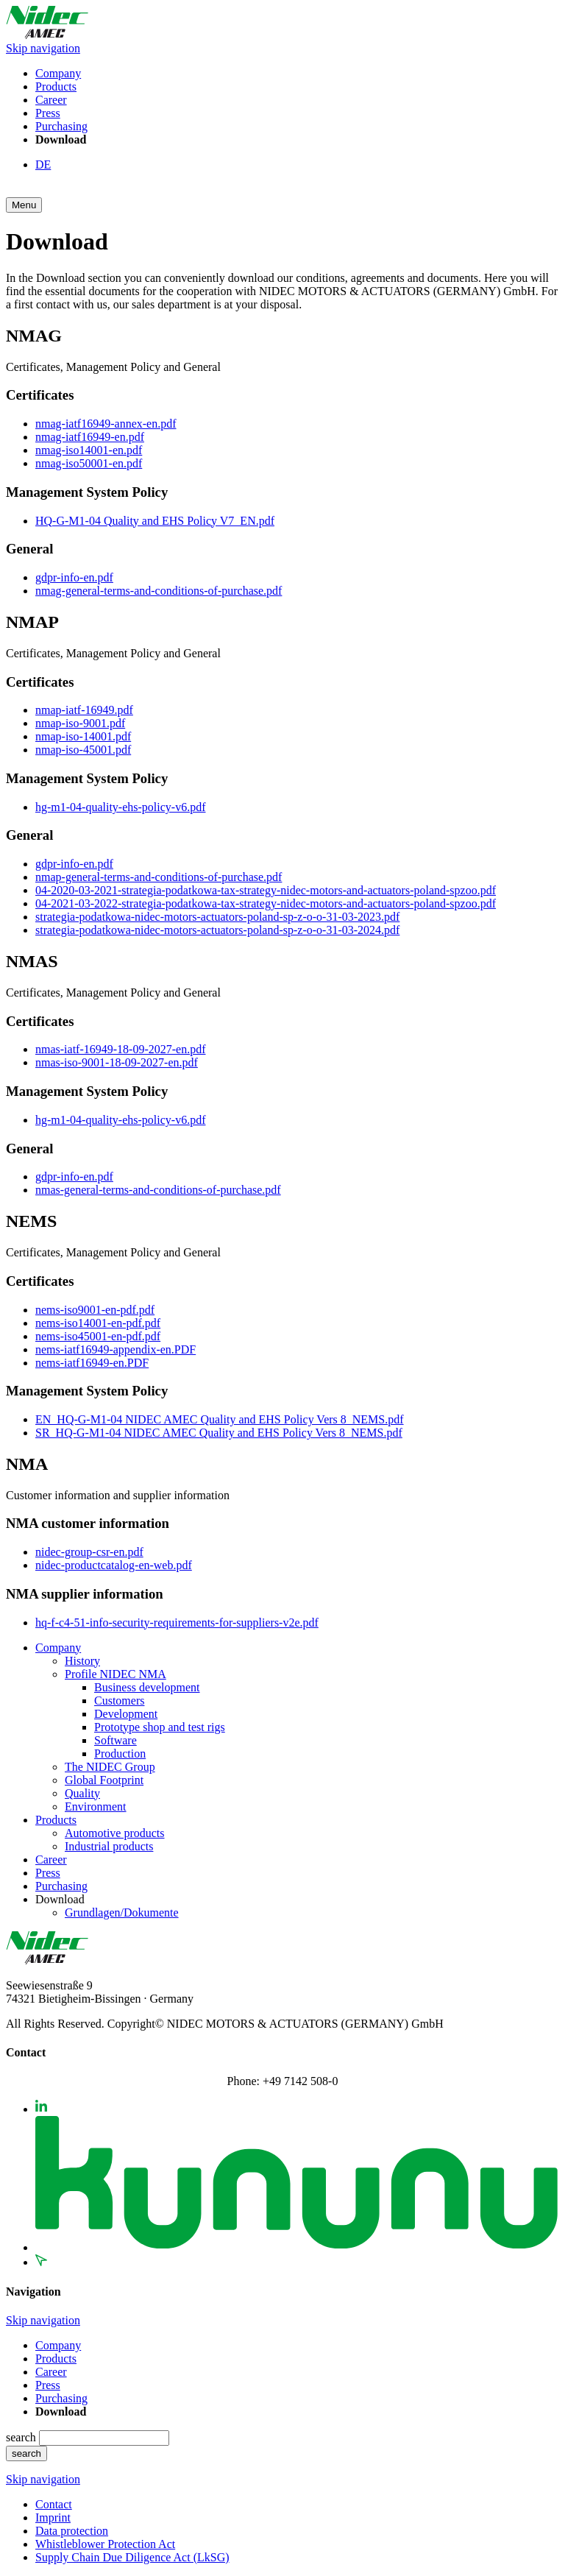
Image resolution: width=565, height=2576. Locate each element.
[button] (24, 205)
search (22, 2437)
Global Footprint (104, 1780)
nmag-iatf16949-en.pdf (89, 437)
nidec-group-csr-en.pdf (89, 1552)
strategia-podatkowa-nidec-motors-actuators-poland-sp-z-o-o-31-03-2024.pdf (217, 930)
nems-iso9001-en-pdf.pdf (94, 1309)
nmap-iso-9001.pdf (80, 723)
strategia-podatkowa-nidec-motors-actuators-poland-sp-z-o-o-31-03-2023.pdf (217, 916)
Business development (147, 1687)
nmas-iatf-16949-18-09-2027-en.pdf (120, 1049)
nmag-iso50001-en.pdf (88, 463)
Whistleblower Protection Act (105, 2544)
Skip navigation (43, 48)
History (82, 1661)
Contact (53, 2504)
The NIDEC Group (110, 1767)
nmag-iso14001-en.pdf (88, 450)
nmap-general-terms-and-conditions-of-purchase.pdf (158, 877)
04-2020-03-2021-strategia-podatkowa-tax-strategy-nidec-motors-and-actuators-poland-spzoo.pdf (265, 890)
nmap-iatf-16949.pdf (84, 710)
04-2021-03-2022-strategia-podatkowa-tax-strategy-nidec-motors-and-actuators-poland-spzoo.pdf (265, 903)
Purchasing (61, 126)
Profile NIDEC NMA (115, 1674)
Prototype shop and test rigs (159, 1727)
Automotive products (115, 1833)
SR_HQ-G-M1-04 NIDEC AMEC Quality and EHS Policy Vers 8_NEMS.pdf (218, 1432)
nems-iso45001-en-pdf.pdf (97, 1336)
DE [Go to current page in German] (43, 164)
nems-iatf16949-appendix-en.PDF (115, 1349)
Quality (82, 1793)
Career (51, 99)
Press (47, 113)
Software (115, 1740)
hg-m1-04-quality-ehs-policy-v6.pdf (120, 807)
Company (58, 73)
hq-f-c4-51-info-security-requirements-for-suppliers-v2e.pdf (177, 1622)
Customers (119, 1700)
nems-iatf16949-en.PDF (92, 1362)
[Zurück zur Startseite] (47, 35)
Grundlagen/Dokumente (122, 1912)
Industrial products (109, 1846)
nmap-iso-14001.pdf (83, 736)
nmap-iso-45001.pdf (83, 749)
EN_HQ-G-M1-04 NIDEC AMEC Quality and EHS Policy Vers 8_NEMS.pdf (219, 1419)
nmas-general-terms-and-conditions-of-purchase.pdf (158, 1189)
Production (120, 1753)
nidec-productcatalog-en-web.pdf (113, 1565)
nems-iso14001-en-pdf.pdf (97, 1323)
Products (56, 86)
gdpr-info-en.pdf (74, 577)
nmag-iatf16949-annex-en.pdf (105, 423)
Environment (96, 1806)
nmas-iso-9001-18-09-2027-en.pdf (116, 1062)
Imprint (53, 2517)
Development (125, 1714)
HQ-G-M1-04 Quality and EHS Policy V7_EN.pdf (154, 520)
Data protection (71, 2530)
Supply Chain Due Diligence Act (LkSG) (132, 2557)
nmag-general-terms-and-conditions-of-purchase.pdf (158, 590)
